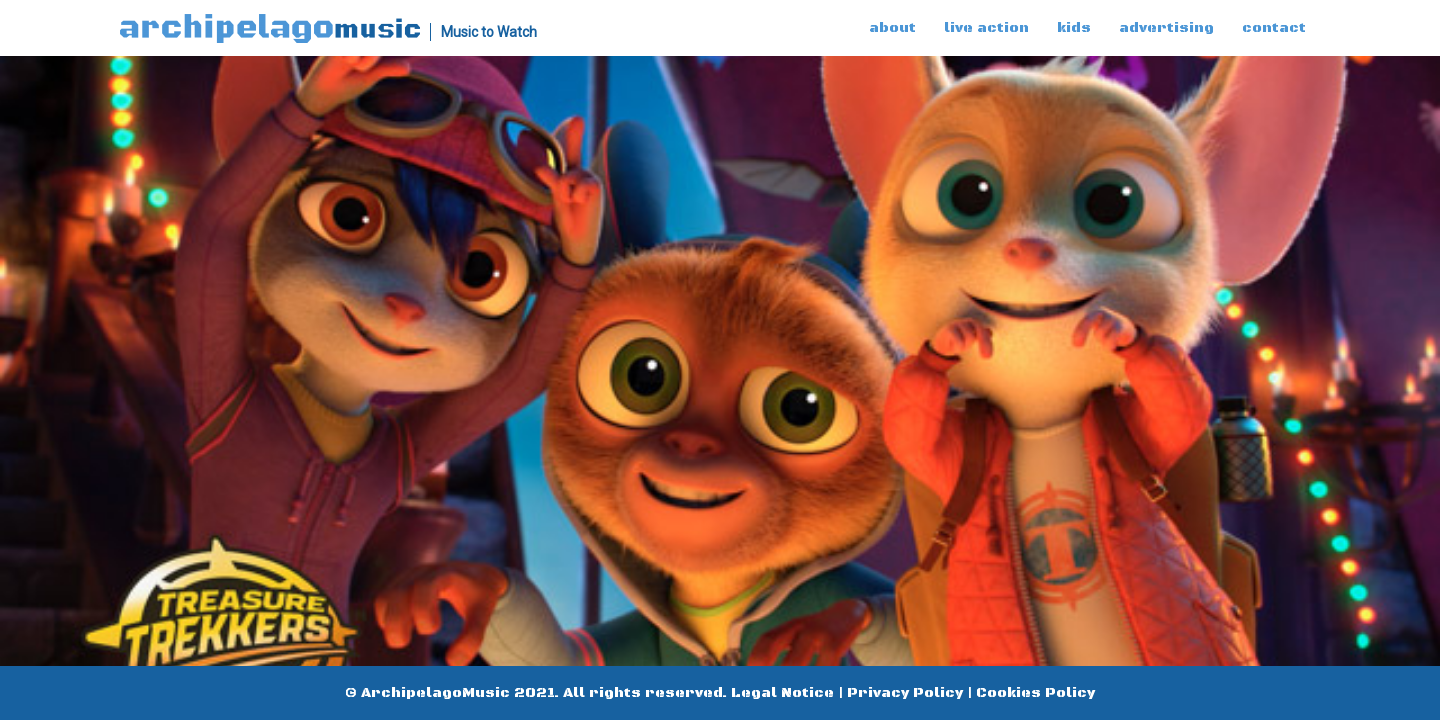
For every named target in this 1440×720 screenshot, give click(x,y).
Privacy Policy (905, 693)
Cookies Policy (1035, 693)
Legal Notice (782, 693)
